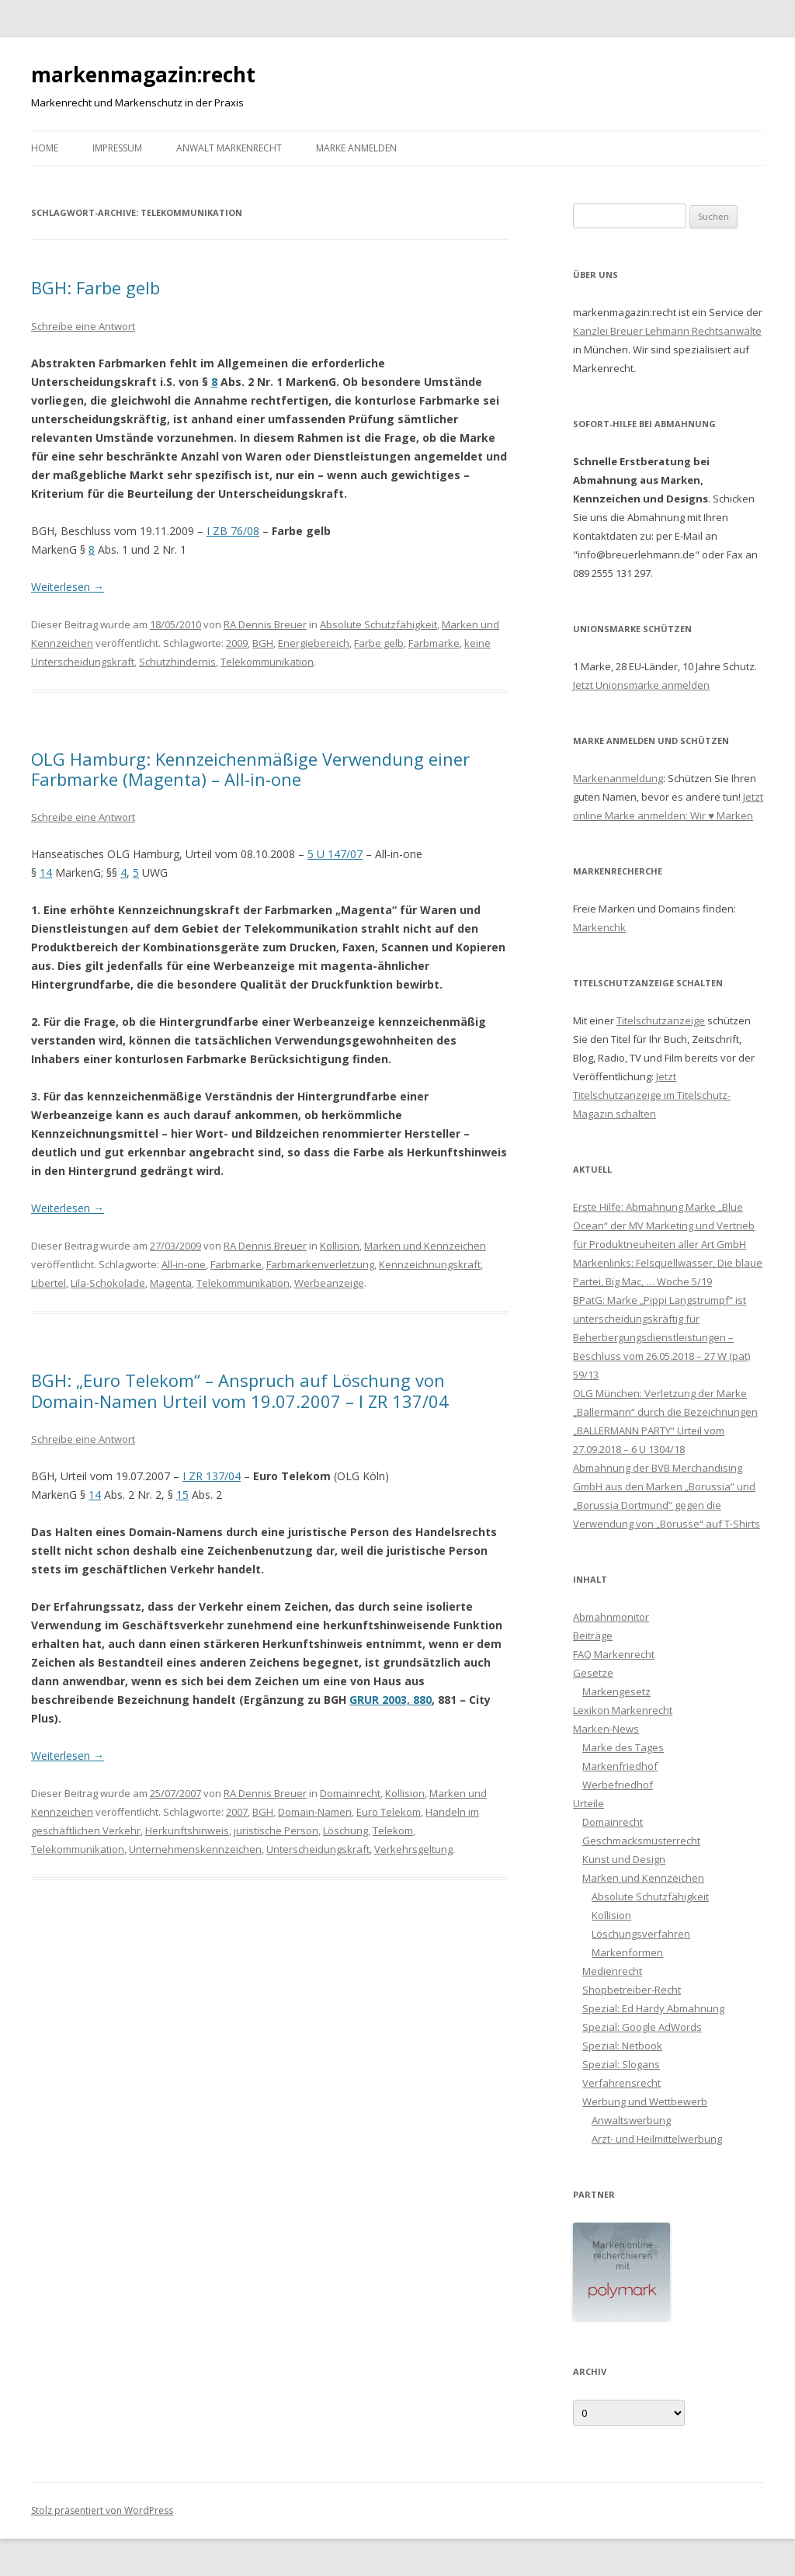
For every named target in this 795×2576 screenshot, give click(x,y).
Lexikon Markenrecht (622, 1710)
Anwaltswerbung (631, 2120)
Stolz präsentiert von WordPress (102, 2510)
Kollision (339, 1246)
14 (46, 872)
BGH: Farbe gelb (95, 287)
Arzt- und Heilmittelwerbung (657, 2139)
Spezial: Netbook (622, 2046)
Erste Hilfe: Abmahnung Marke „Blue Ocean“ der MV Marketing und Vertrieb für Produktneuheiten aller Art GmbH (664, 1225)
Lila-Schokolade (108, 1283)
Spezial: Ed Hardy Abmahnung (653, 2008)
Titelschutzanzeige (660, 1020)
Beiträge (593, 1636)
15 (182, 1494)
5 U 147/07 (335, 853)
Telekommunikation (267, 662)
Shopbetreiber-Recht (631, 1990)
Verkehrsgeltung (413, 1849)
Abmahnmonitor (611, 1617)
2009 (237, 643)
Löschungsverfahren (641, 1934)
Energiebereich (313, 643)
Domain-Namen (315, 1812)
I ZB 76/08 (233, 530)
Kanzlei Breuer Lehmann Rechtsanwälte (667, 331)
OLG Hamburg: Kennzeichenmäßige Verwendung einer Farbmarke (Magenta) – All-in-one (250, 769)
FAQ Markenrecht (613, 1654)
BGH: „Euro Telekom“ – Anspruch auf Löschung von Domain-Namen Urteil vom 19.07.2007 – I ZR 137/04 (240, 1390)
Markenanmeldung (618, 778)
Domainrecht (350, 1793)
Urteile (588, 1803)
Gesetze (593, 1673)
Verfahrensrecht (621, 2083)
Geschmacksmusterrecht (641, 1841)
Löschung (345, 1830)
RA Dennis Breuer (265, 624)
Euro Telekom (388, 1812)
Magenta (171, 1283)
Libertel (48, 1283)
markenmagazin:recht (143, 75)
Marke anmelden (356, 148)
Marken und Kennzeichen (425, 1246)
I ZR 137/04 (211, 1476)
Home (44, 148)
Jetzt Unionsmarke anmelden (641, 685)
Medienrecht (612, 1971)
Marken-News (606, 1729)
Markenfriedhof (620, 1766)
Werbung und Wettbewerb (644, 2101)
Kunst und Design (623, 1859)
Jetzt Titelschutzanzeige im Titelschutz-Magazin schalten (652, 1095)
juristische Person (276, 1830)
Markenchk (599, 927)
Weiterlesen (67, 586)
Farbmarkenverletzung (320, 1264)
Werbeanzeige (329, 1283)
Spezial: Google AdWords (642, 2027)
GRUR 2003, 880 (390, 1699)
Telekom (393, 1830)
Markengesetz (616, 1691)
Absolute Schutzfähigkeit (378, 624)
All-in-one (183, 1264)
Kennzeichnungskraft (430, 1264)
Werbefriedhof (617, 1785)
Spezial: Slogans (621, 2064)
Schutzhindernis (177, 662)
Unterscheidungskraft (318, 1849)
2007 (237, 1812)
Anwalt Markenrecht (229, 148)
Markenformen (627, 1952)
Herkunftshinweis (187, 1830)
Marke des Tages (623, 1747)
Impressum (117, 148)
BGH (262, 643)
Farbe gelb (379, 643)
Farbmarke (434, 643)
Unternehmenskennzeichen (195, 1849)
